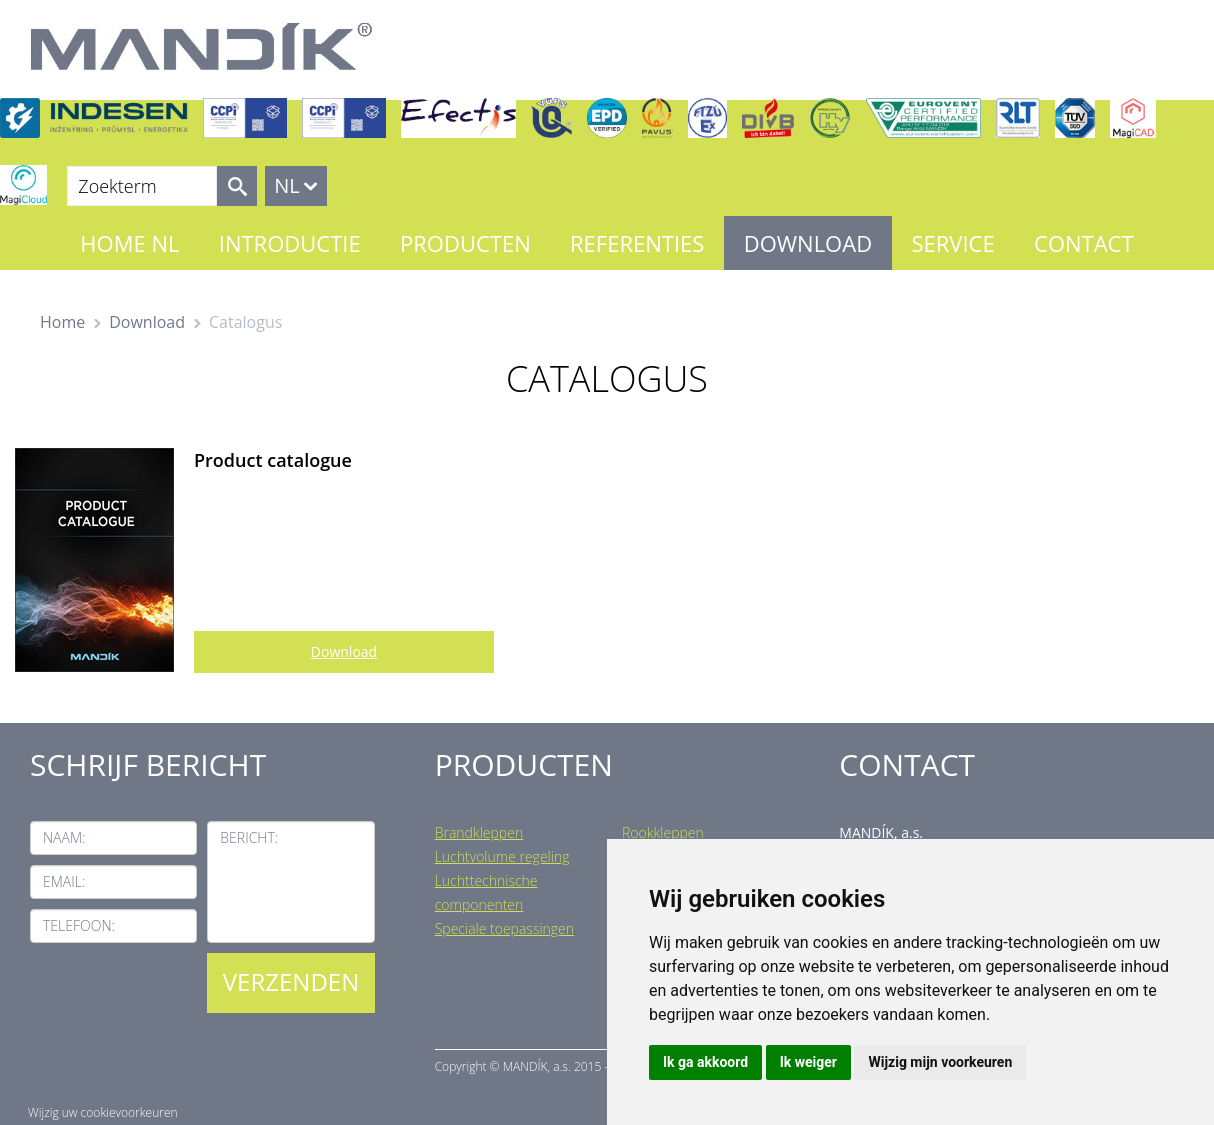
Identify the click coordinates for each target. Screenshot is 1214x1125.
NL (287, 185)
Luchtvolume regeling (502, 856)
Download (808, 243)
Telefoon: (79, 925)
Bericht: (249, 837)
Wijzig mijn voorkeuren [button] (940, 1062)
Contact (1084, 243)
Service (952, 243)
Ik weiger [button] (808, 1062)
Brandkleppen (479, 832)
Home (62, 322)
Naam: (64, 837)
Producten (465, 243)
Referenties (637, 243)
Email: (64, 881)
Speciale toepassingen (504, 928)
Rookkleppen (663, 832)
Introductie (290, 243)
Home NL (129, 243)
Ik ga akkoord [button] (705, 1062)
